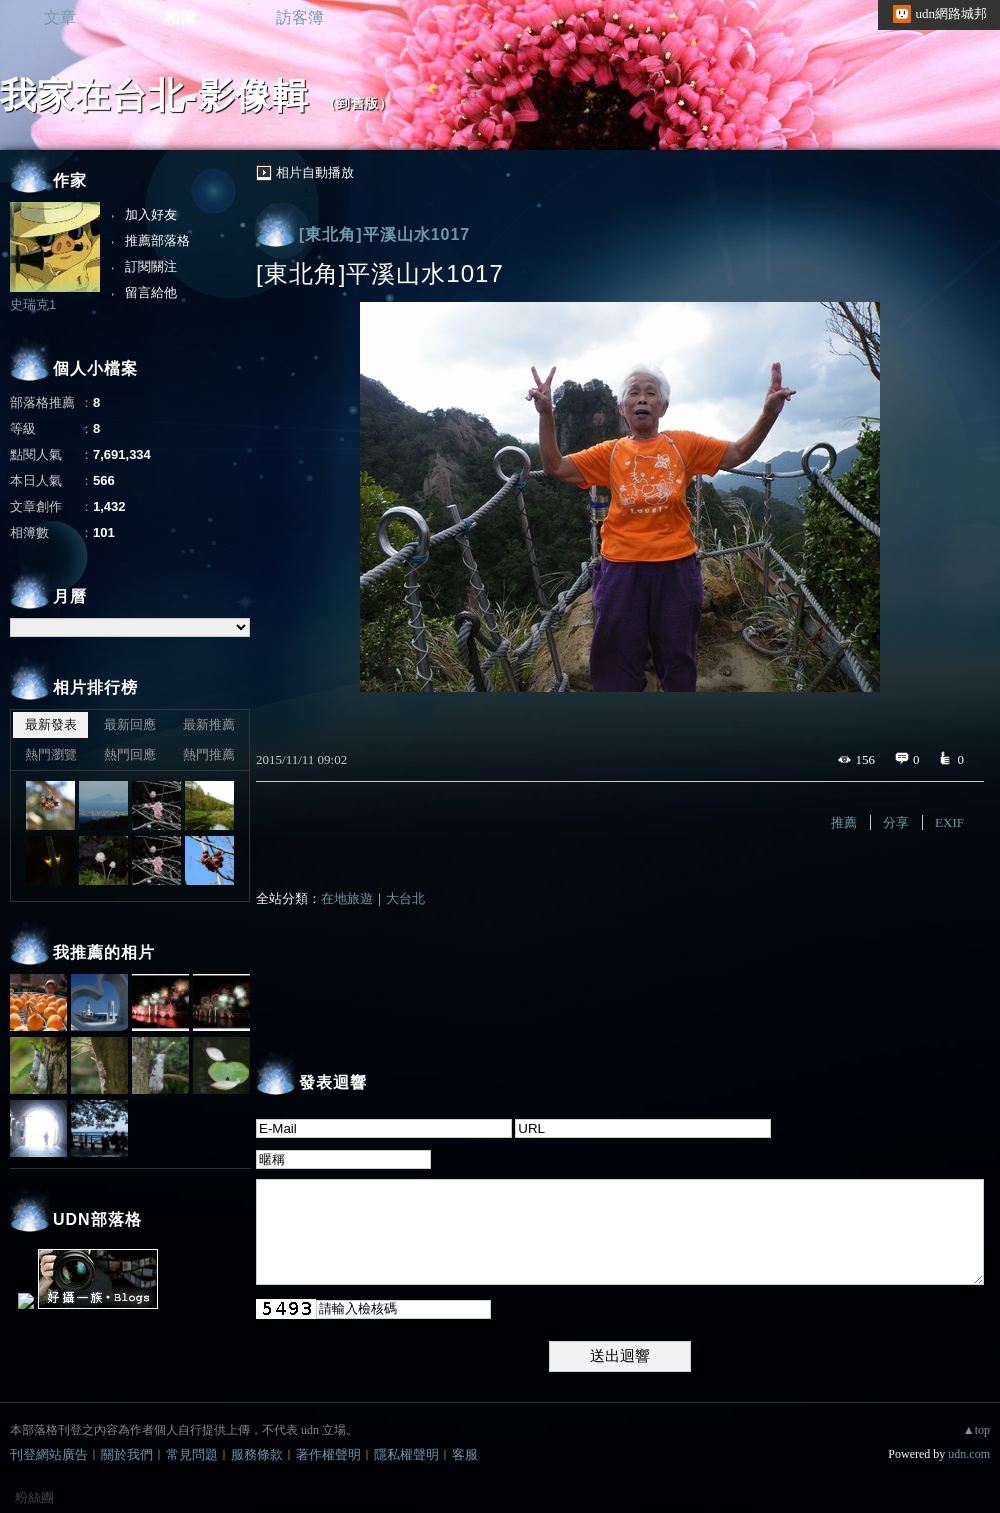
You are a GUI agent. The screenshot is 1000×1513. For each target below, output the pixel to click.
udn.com (969, 1454)
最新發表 (51, 724)
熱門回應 (130, 754)
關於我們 (127, 1454)
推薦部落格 (157, 240)
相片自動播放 (315, 172)
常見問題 (192, 1454)
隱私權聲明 (406, 1454)
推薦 (844, 822)
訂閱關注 (151, 266)
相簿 (180, 17)
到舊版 (358, 103)
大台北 (405, 898)
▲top (976, 1430)
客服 (465, 1454)
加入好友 (151, 214)
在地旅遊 (347, 898)
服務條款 (257, 1454)
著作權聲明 (328, 1454)
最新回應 (130, 724)
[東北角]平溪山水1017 (384, 234)
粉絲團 (34, 1497)
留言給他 (151, 292)
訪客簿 (300, 17)
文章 (60, 17)
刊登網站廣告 (49, 1454)
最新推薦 (209, 724)
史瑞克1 (33, 304)
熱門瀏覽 (51, 754)
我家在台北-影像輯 (154, 95)
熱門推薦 (209, 754)
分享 (896, 822)
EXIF (949, 822)
